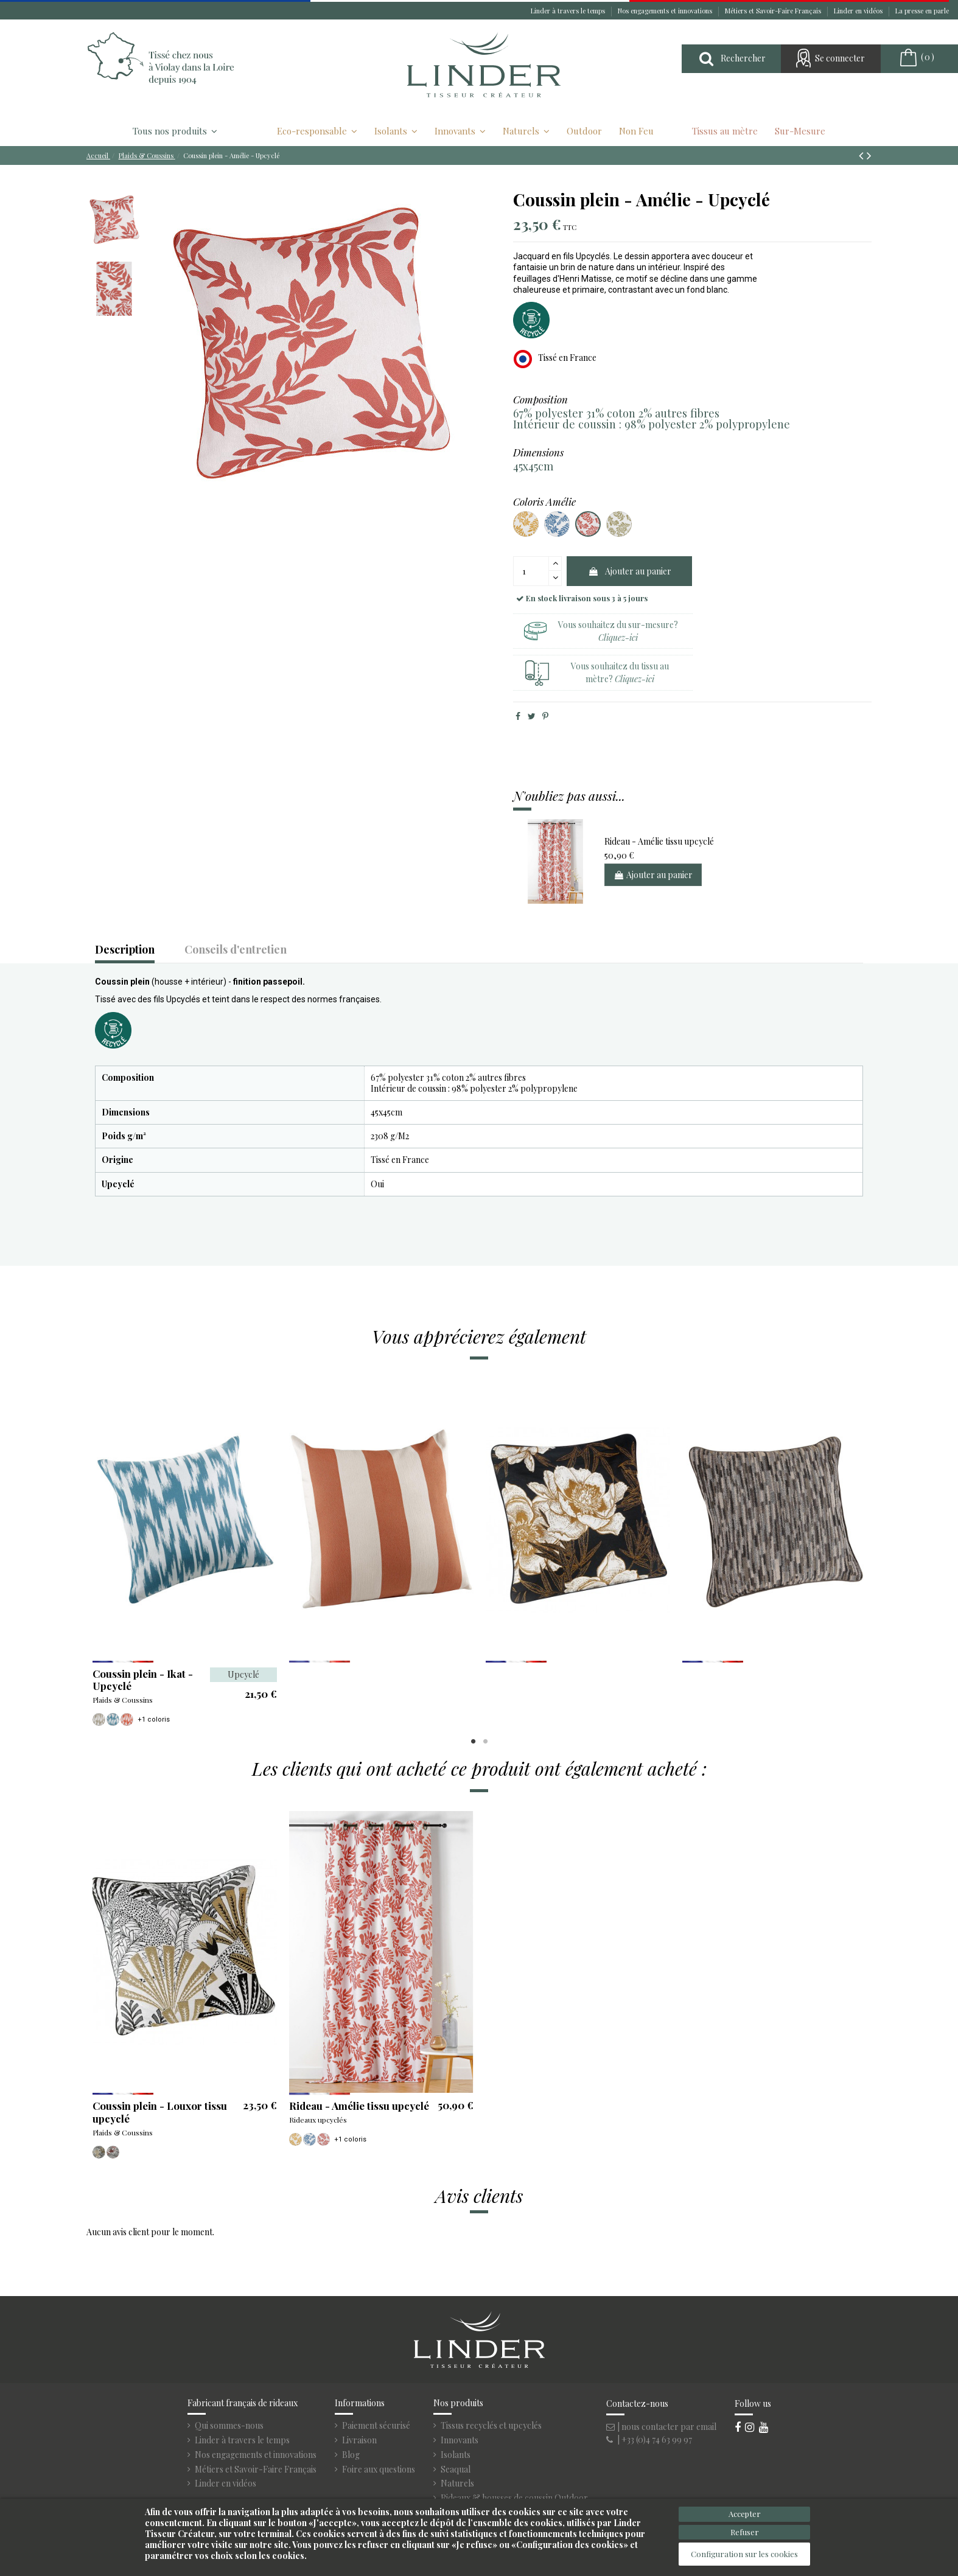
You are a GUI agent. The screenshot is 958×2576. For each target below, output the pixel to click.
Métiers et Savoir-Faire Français (774, 10)
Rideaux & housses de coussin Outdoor (514, 2498)
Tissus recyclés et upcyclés (491, 2425)
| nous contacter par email (661, 2426)
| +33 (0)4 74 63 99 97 (649, 2439)
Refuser (744, 2532)
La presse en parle (922, 10)
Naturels (457, 2483)
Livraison (359, 2440)
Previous (97, 1552)
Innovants (459, 2440)
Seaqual (455, 2469)
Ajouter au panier (629, 571)
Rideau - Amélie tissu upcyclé (659, 841)
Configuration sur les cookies (744, 2554)
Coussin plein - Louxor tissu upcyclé (160, 2111)
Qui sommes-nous (229, 2425)
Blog (351, 2454)
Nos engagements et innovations (666, 10)
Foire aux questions (378, 2469)
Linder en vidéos (859, 10)
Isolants (455, 2454)
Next (861, 1552)
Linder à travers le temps (569, 10)
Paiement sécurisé (376, 2425)
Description (125, 950)
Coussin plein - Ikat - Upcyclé (143, 1679)
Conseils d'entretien (235, 950)
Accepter (745, 2513)
